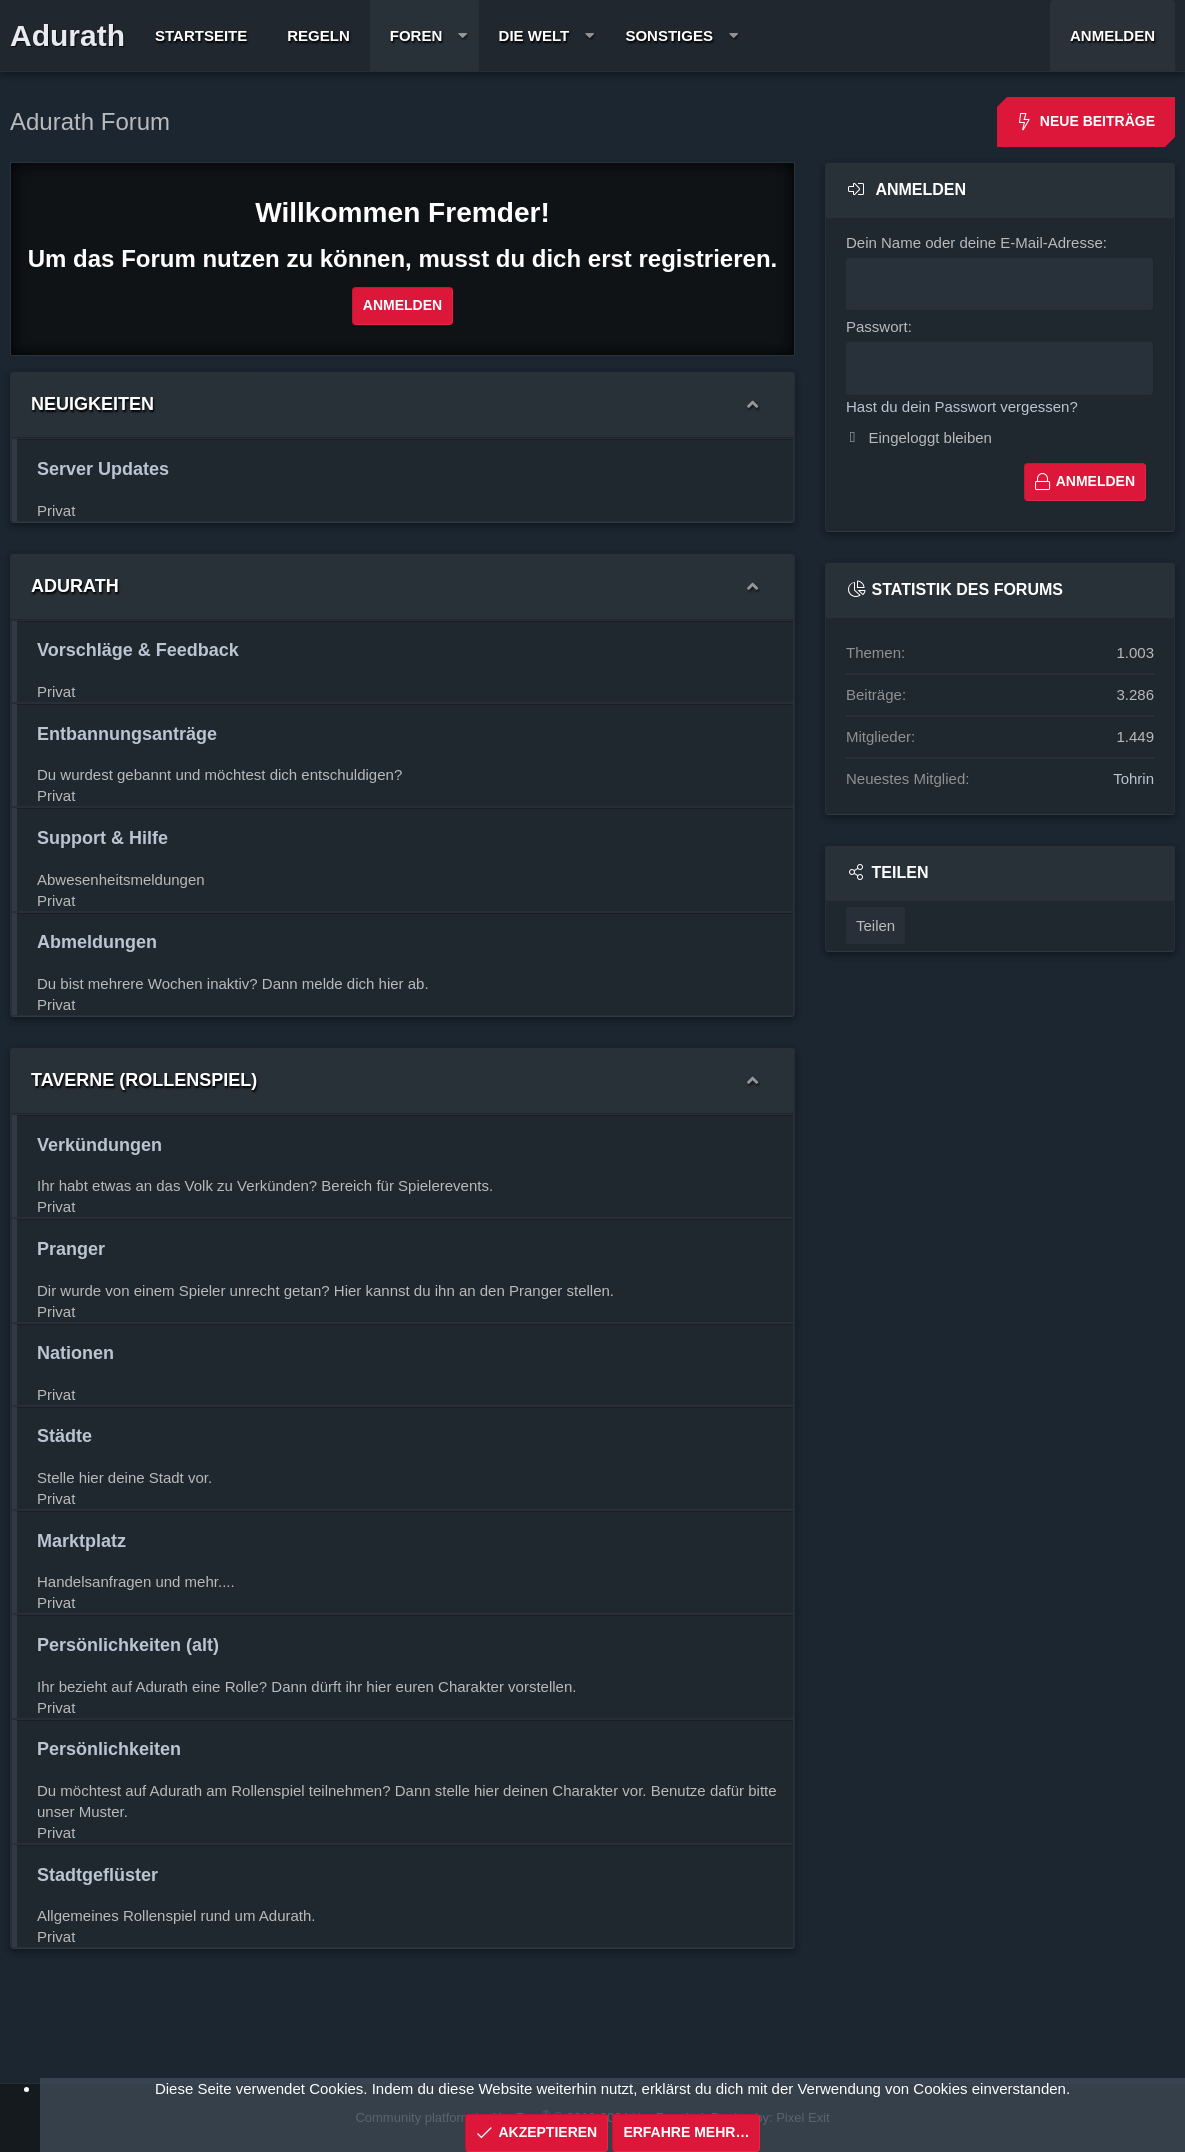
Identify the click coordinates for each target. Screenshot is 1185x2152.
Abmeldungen (97, 942)
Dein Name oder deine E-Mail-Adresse (974, 242)
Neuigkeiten (92, 404)
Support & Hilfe (102, 838)
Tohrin (1133, 777)
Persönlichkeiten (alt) (128, 1645)
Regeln (318, 35)
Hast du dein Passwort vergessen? (962, 405)
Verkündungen (99, 1145)
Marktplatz (81, 1541)
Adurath (67, 35)
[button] (462, 35)
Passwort (877, 326)
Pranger (71, 1249)
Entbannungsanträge (127, 734)
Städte (64, 1436)
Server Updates (103, 469)
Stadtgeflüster (97, 1875)
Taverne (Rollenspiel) (144, 1080)
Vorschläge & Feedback (138, 650)
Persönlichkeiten (109, 1749)
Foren (416, 35)
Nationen (75, 1353)
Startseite (201, 35)
